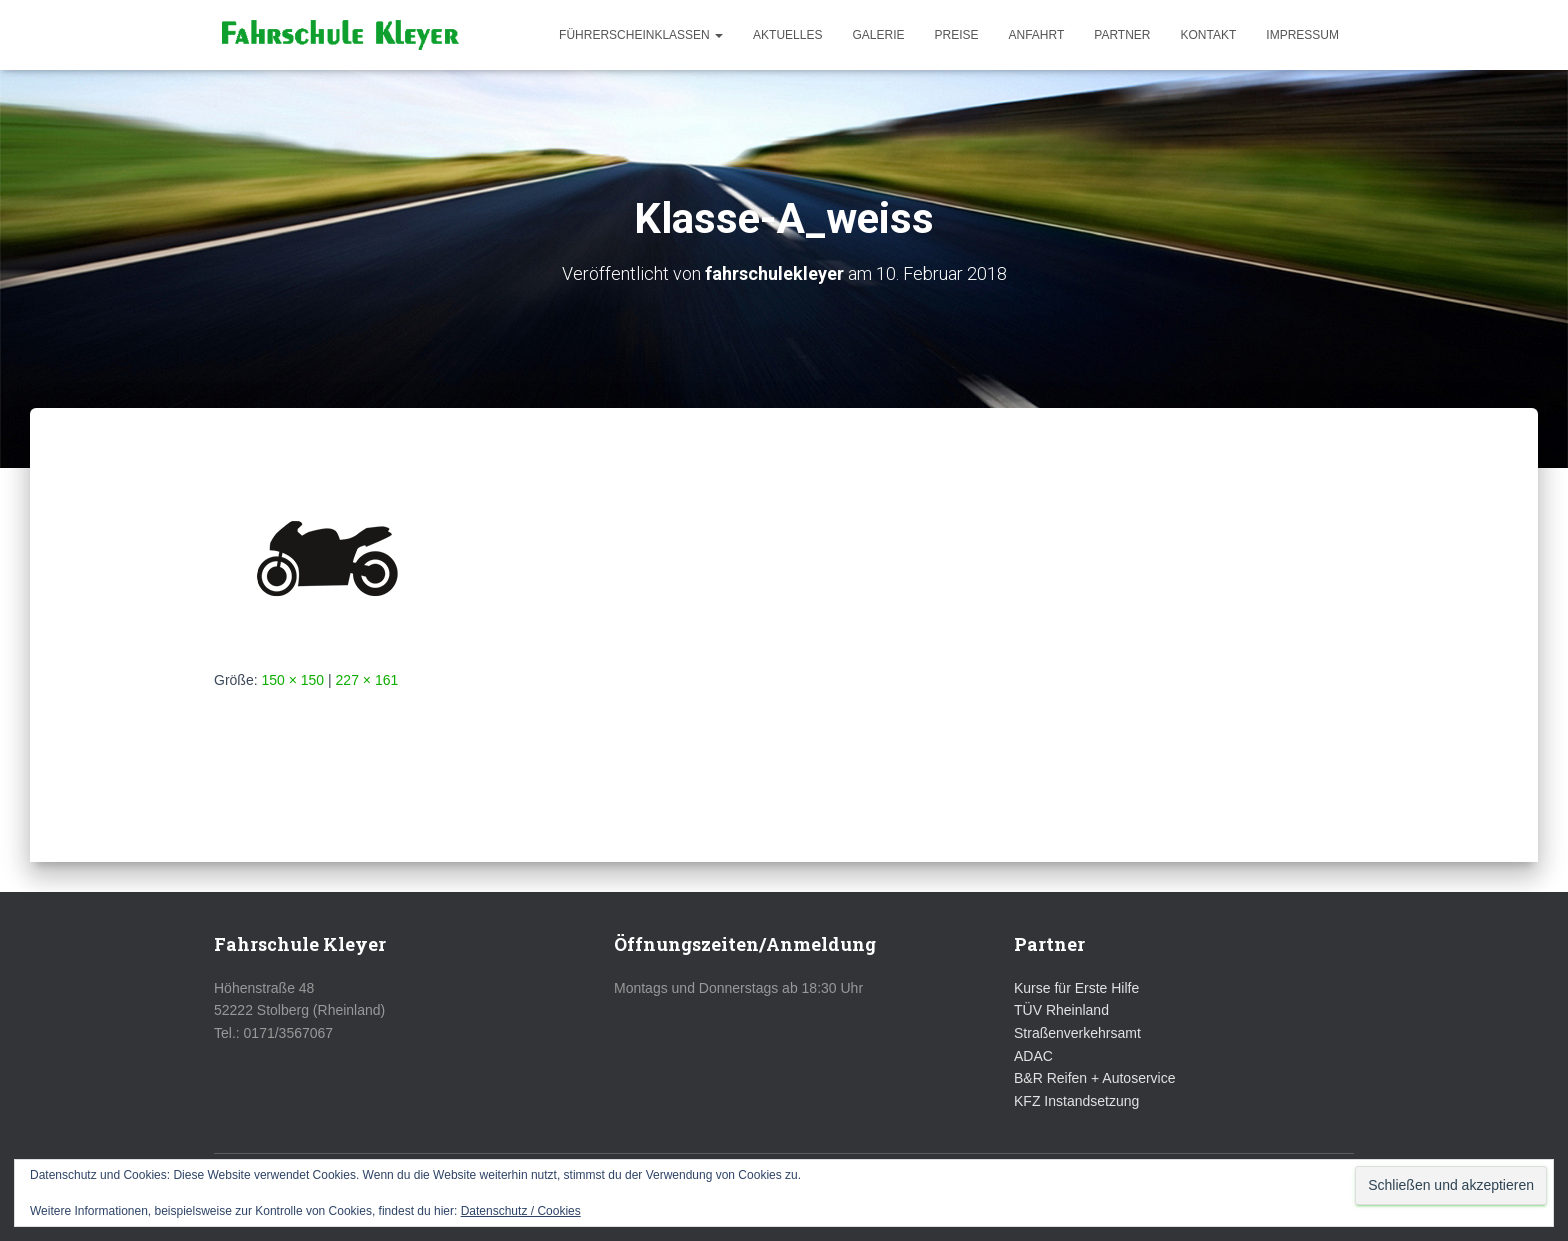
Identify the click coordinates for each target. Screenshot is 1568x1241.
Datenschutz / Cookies (521, 1211)
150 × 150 (292, 680)
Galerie (878, 35)
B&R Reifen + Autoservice (1094, 1078)
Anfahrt (1037, 35)
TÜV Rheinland (1061, 1010)
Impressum (1302, 35)
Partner (1122, 35)
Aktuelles (787, 35)
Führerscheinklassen (641, 35)
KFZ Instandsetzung (1076, 1101)
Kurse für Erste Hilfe (1076, 988)
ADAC (1033, 1056)
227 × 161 (367, 680)
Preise (956, 35)
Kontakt (1209, 35)
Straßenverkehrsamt (1077, 1033)
